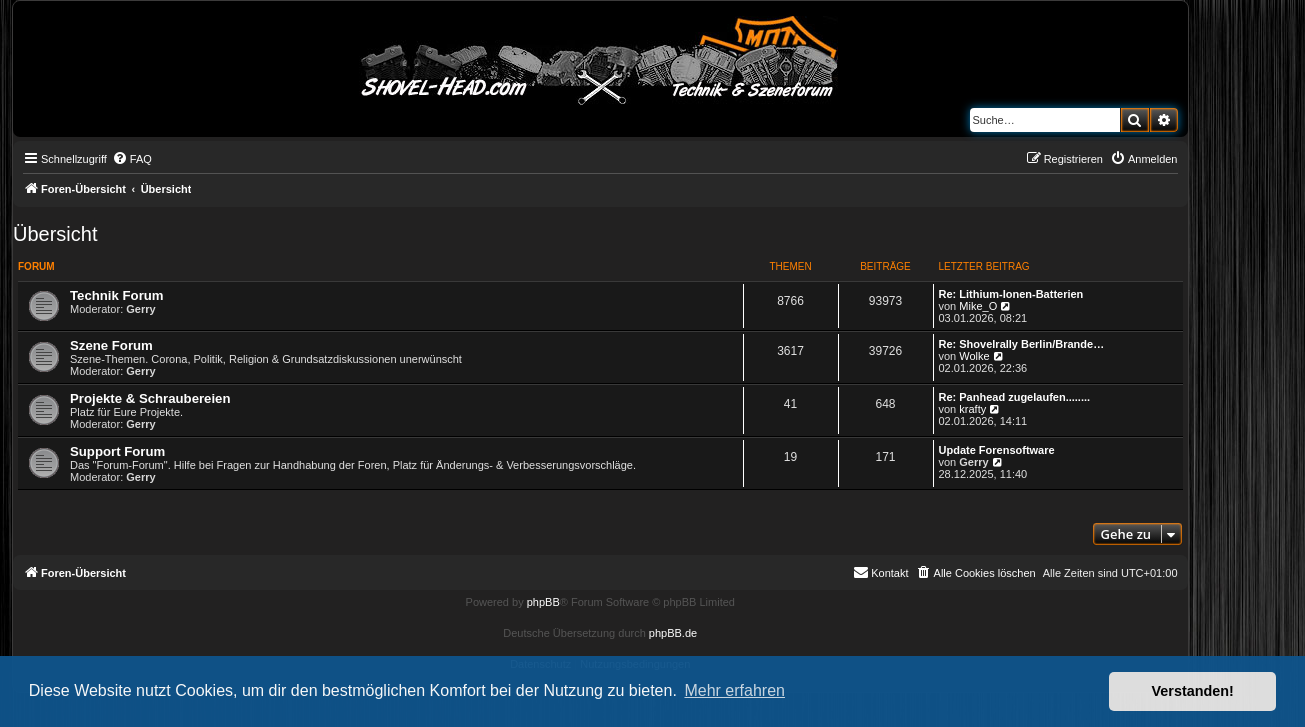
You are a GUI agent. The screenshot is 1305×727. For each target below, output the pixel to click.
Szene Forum (111, 345)
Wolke (974, 356)
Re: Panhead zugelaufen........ (1015, 397)
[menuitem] (132, 159)
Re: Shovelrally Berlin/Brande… (1022, 344)
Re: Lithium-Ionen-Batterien (1011, 294)
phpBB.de (673, 633)
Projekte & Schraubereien (150, 398)
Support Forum (117, 451)
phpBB (543, 602)
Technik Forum (117, 295)
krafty (972, 409)
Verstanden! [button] (1193, 691)
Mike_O (978, 306)
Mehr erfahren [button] (734, 690)
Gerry (140, 309)
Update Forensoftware (997, 450)
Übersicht (55, 234)
